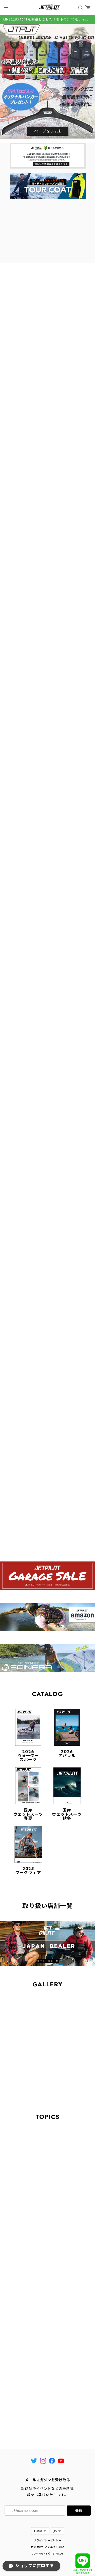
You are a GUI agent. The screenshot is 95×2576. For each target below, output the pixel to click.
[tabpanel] (47, 80)
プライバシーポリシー (48, 2540)
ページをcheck (47, 132)
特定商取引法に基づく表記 (47, 2547)
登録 (78, 2510)
